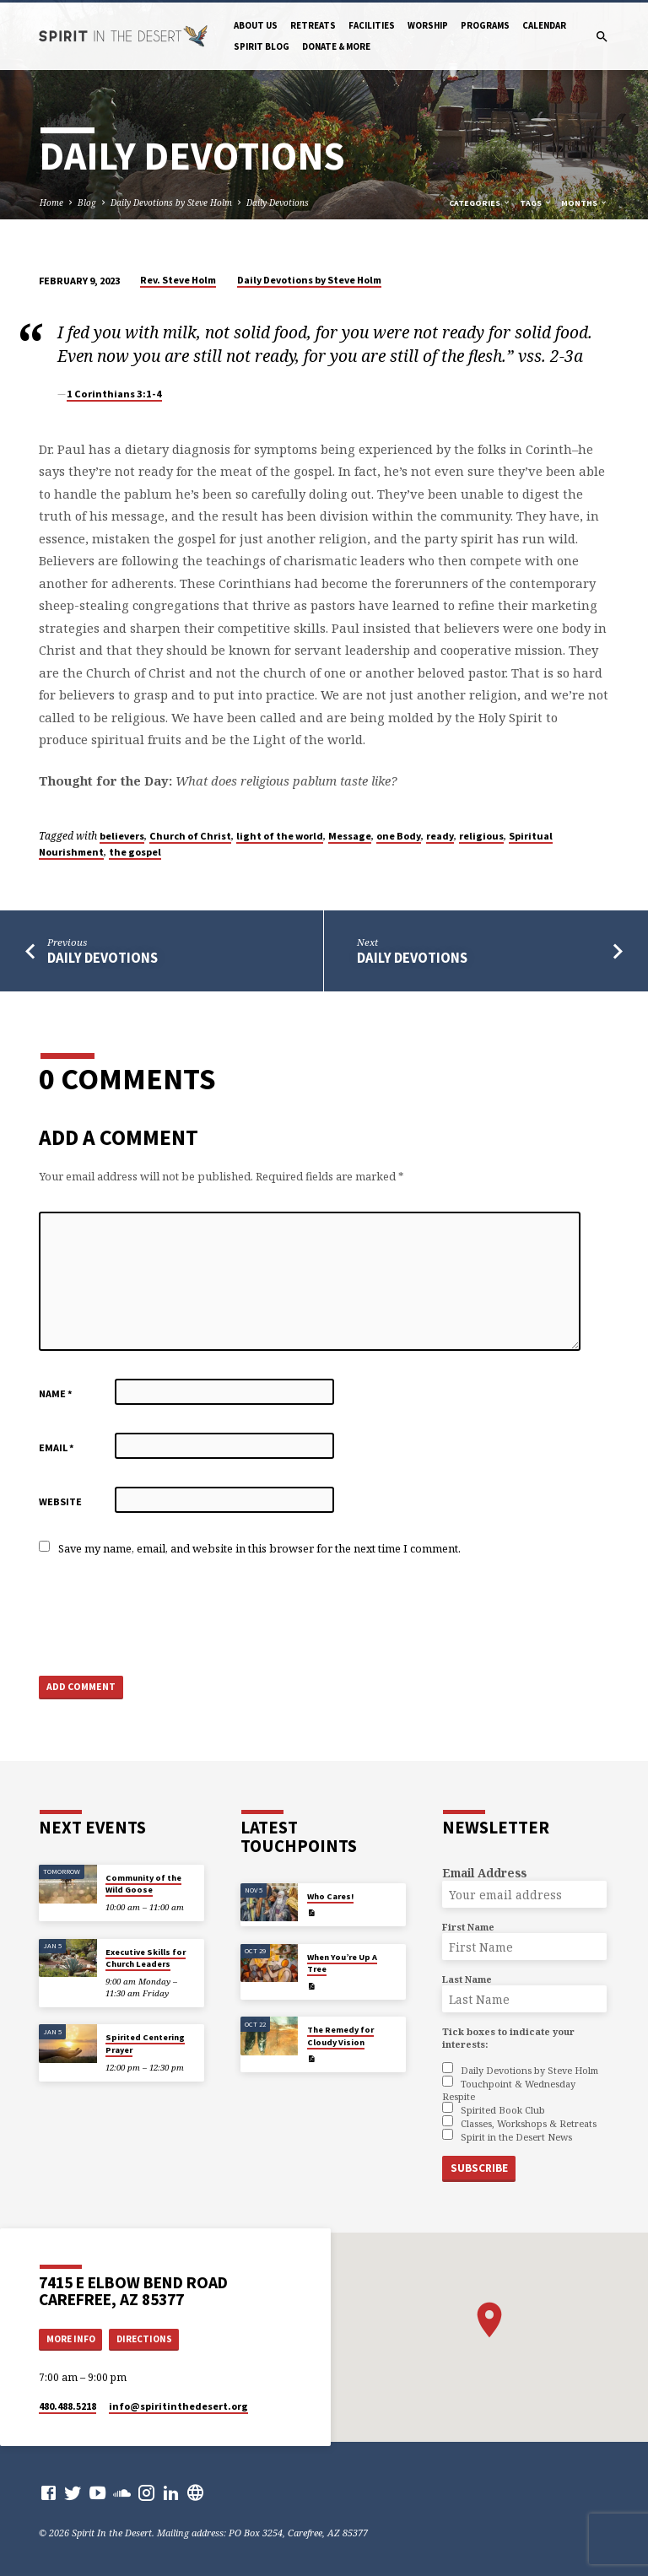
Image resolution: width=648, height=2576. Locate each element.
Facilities (371, 25)
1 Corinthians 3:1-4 (114, 393)
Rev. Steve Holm (178, 279)
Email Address (484, 1873)
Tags (536, 202)
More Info (70, 2338)
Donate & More (336, 46)
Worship (428, 25)
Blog (87, 202)
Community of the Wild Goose (143, 1883)
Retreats (313, 25)
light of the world (279, 835)
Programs (485, 25)
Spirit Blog (261, 46)
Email (56, 1447)
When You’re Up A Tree (342, 1963)
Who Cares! (330, 1896)
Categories (480, 202)
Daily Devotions (277, 202)
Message (349, 835)
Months (584, 202)
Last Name (467, 1979)
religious (481, 835)
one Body (398, 835)
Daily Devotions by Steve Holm (171, 202)
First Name (468, 1926)
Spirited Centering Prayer (145, 2043)
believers (122, 835)
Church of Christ (190, 835)
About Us (256, 25)
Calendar (544, 25)
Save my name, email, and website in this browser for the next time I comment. (259, 1548)
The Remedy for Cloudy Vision (340, 2035)
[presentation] (167, 1617)
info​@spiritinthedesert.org (178, 2406)
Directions (144, 2338)
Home (51, 202)
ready (440, 835)
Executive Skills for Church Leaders (145, 1958)
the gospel (135, 851)
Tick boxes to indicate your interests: (508, 2037)
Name (56, 1393)
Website (60, 1501)
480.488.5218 (67, 2406)
